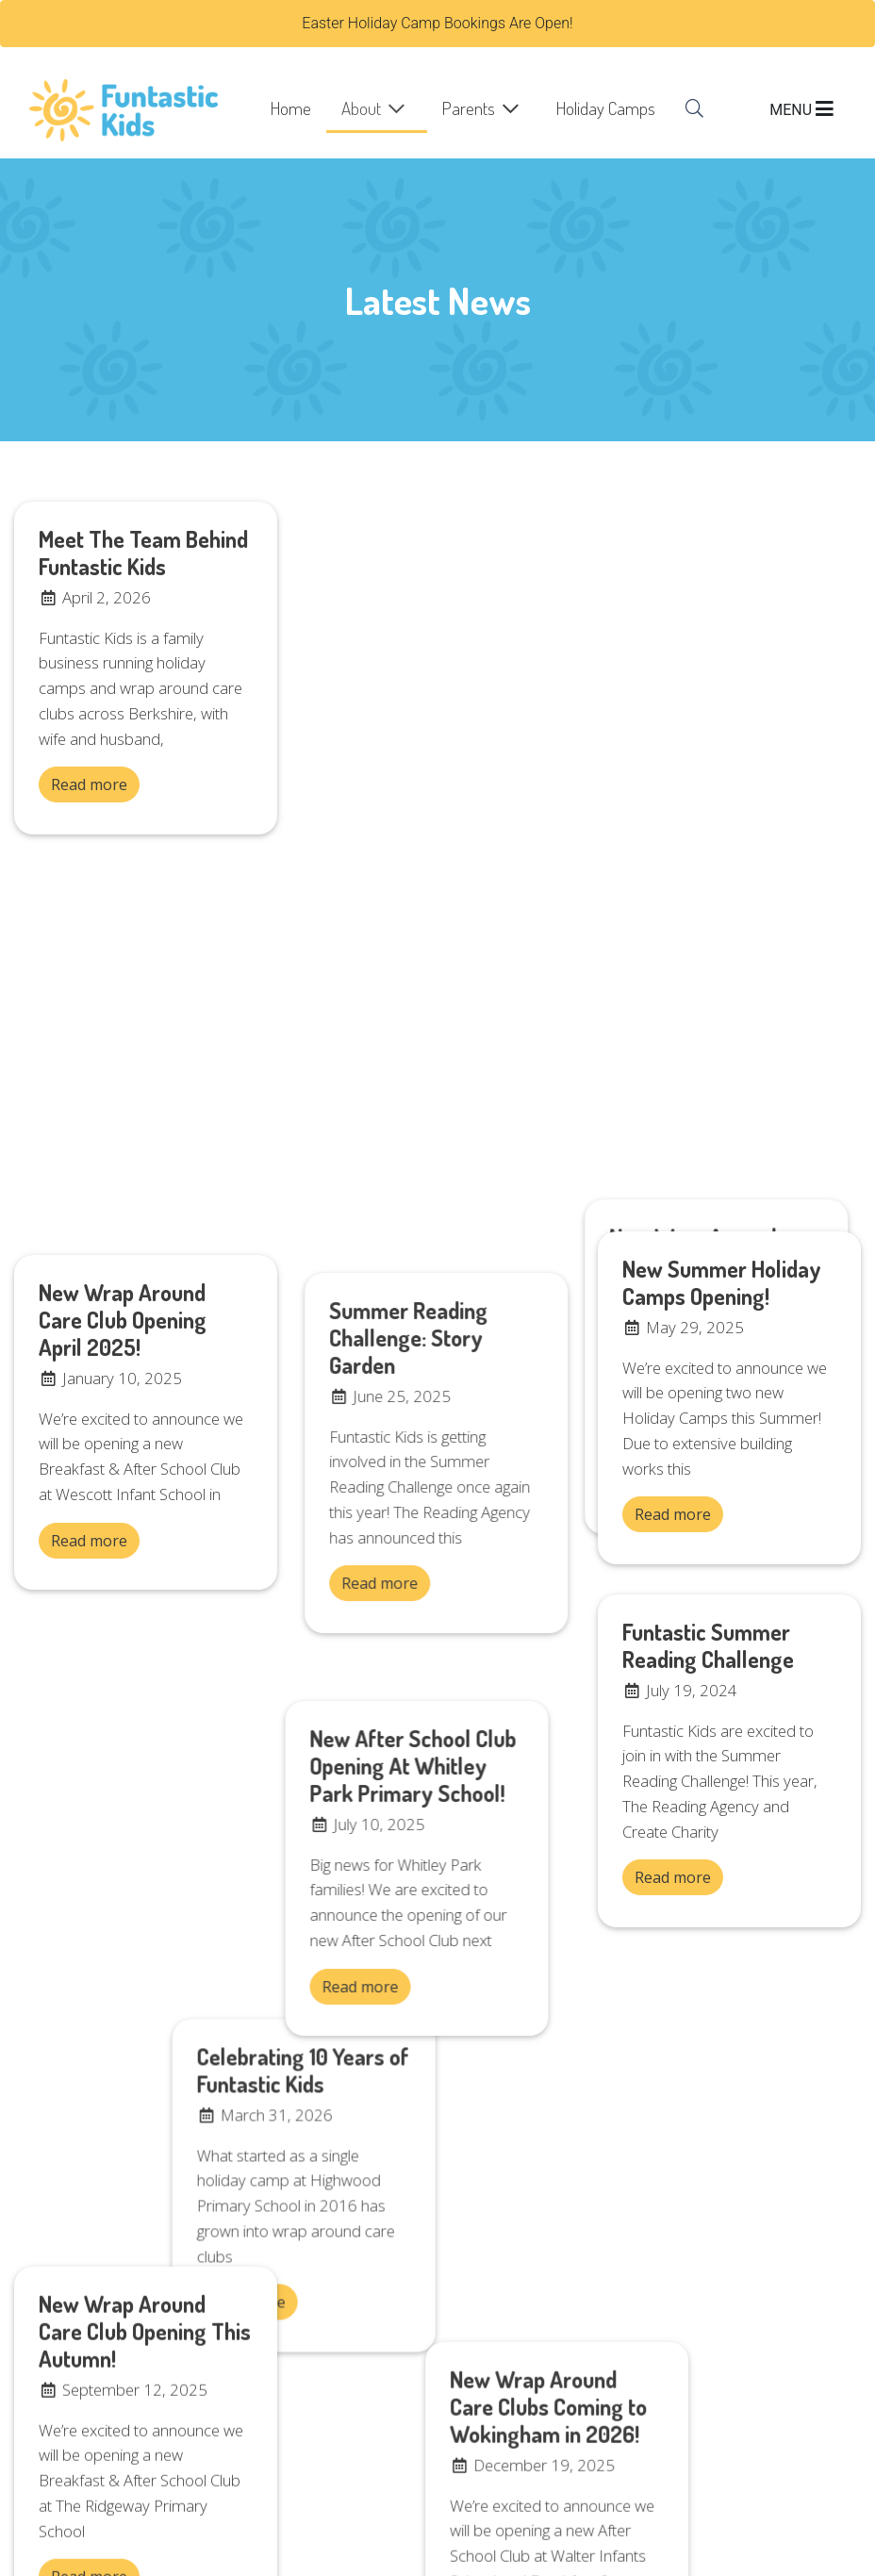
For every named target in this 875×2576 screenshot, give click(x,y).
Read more (89, 784)
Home (291, 108)
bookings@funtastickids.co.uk (111, 2479)
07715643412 (498, 2418)
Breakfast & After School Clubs (555, 2165)
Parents (468, 108)
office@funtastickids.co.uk (100, 2418)
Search (475, 2247)
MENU (801, 110)
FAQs (470, 2219)
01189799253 (498, 2441)
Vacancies (486, 2274)
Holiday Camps (605, 108)
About (361, 108)
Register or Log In (511, 2137)
